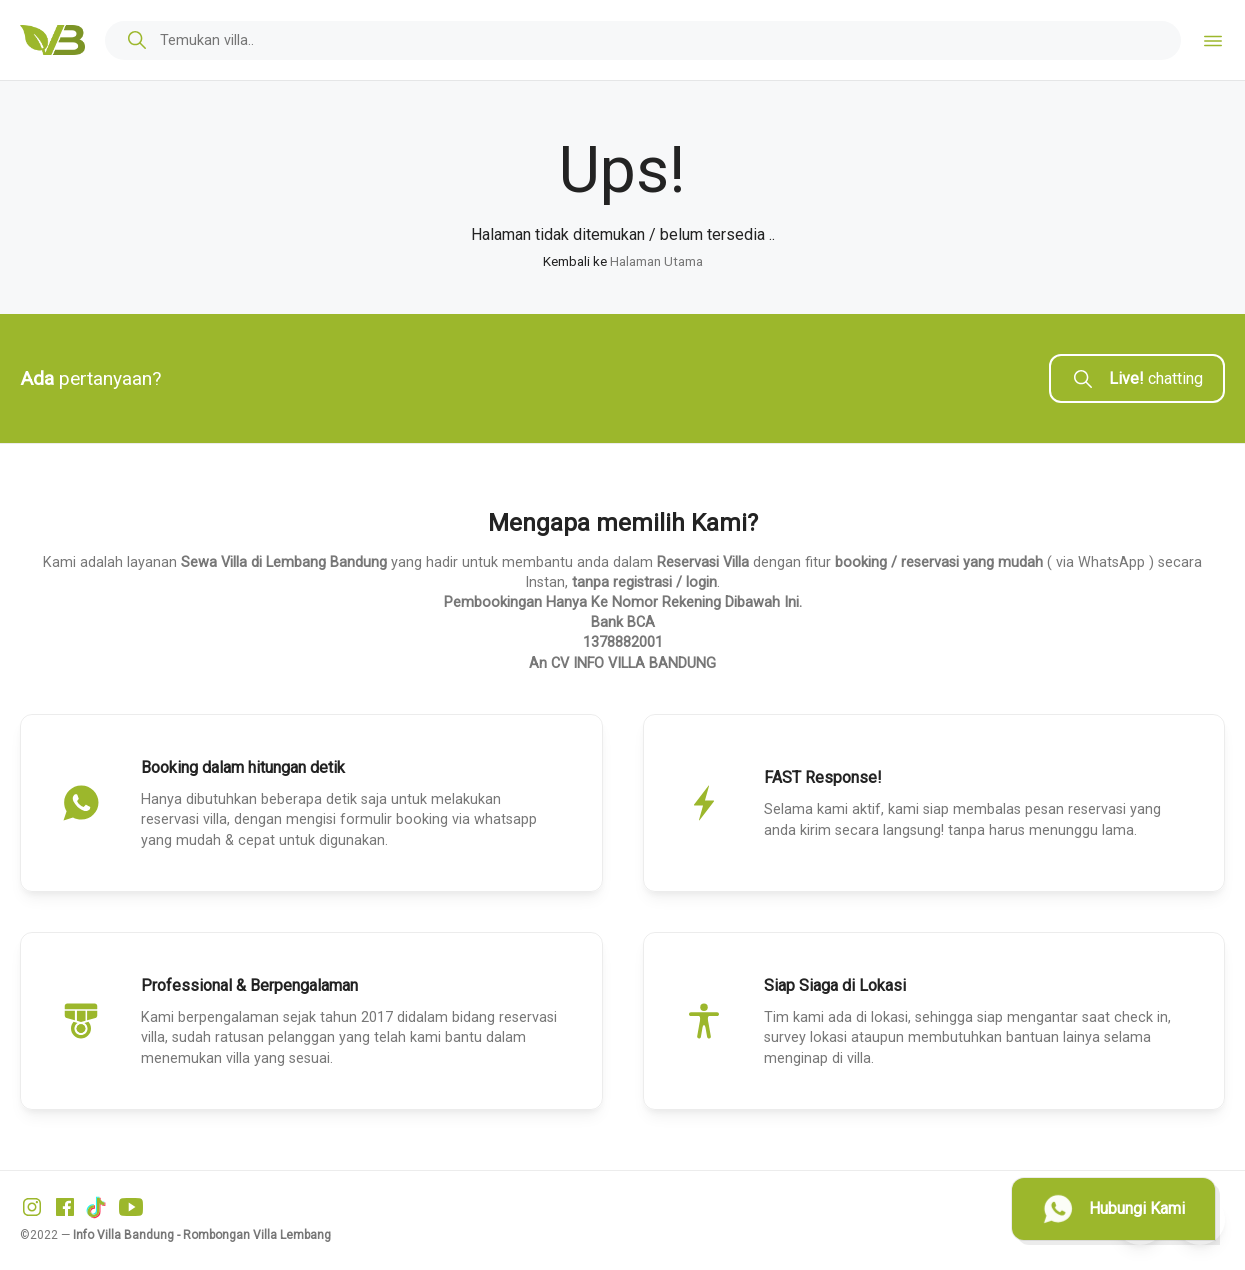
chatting (1137, 379)
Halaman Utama (656, 261)
